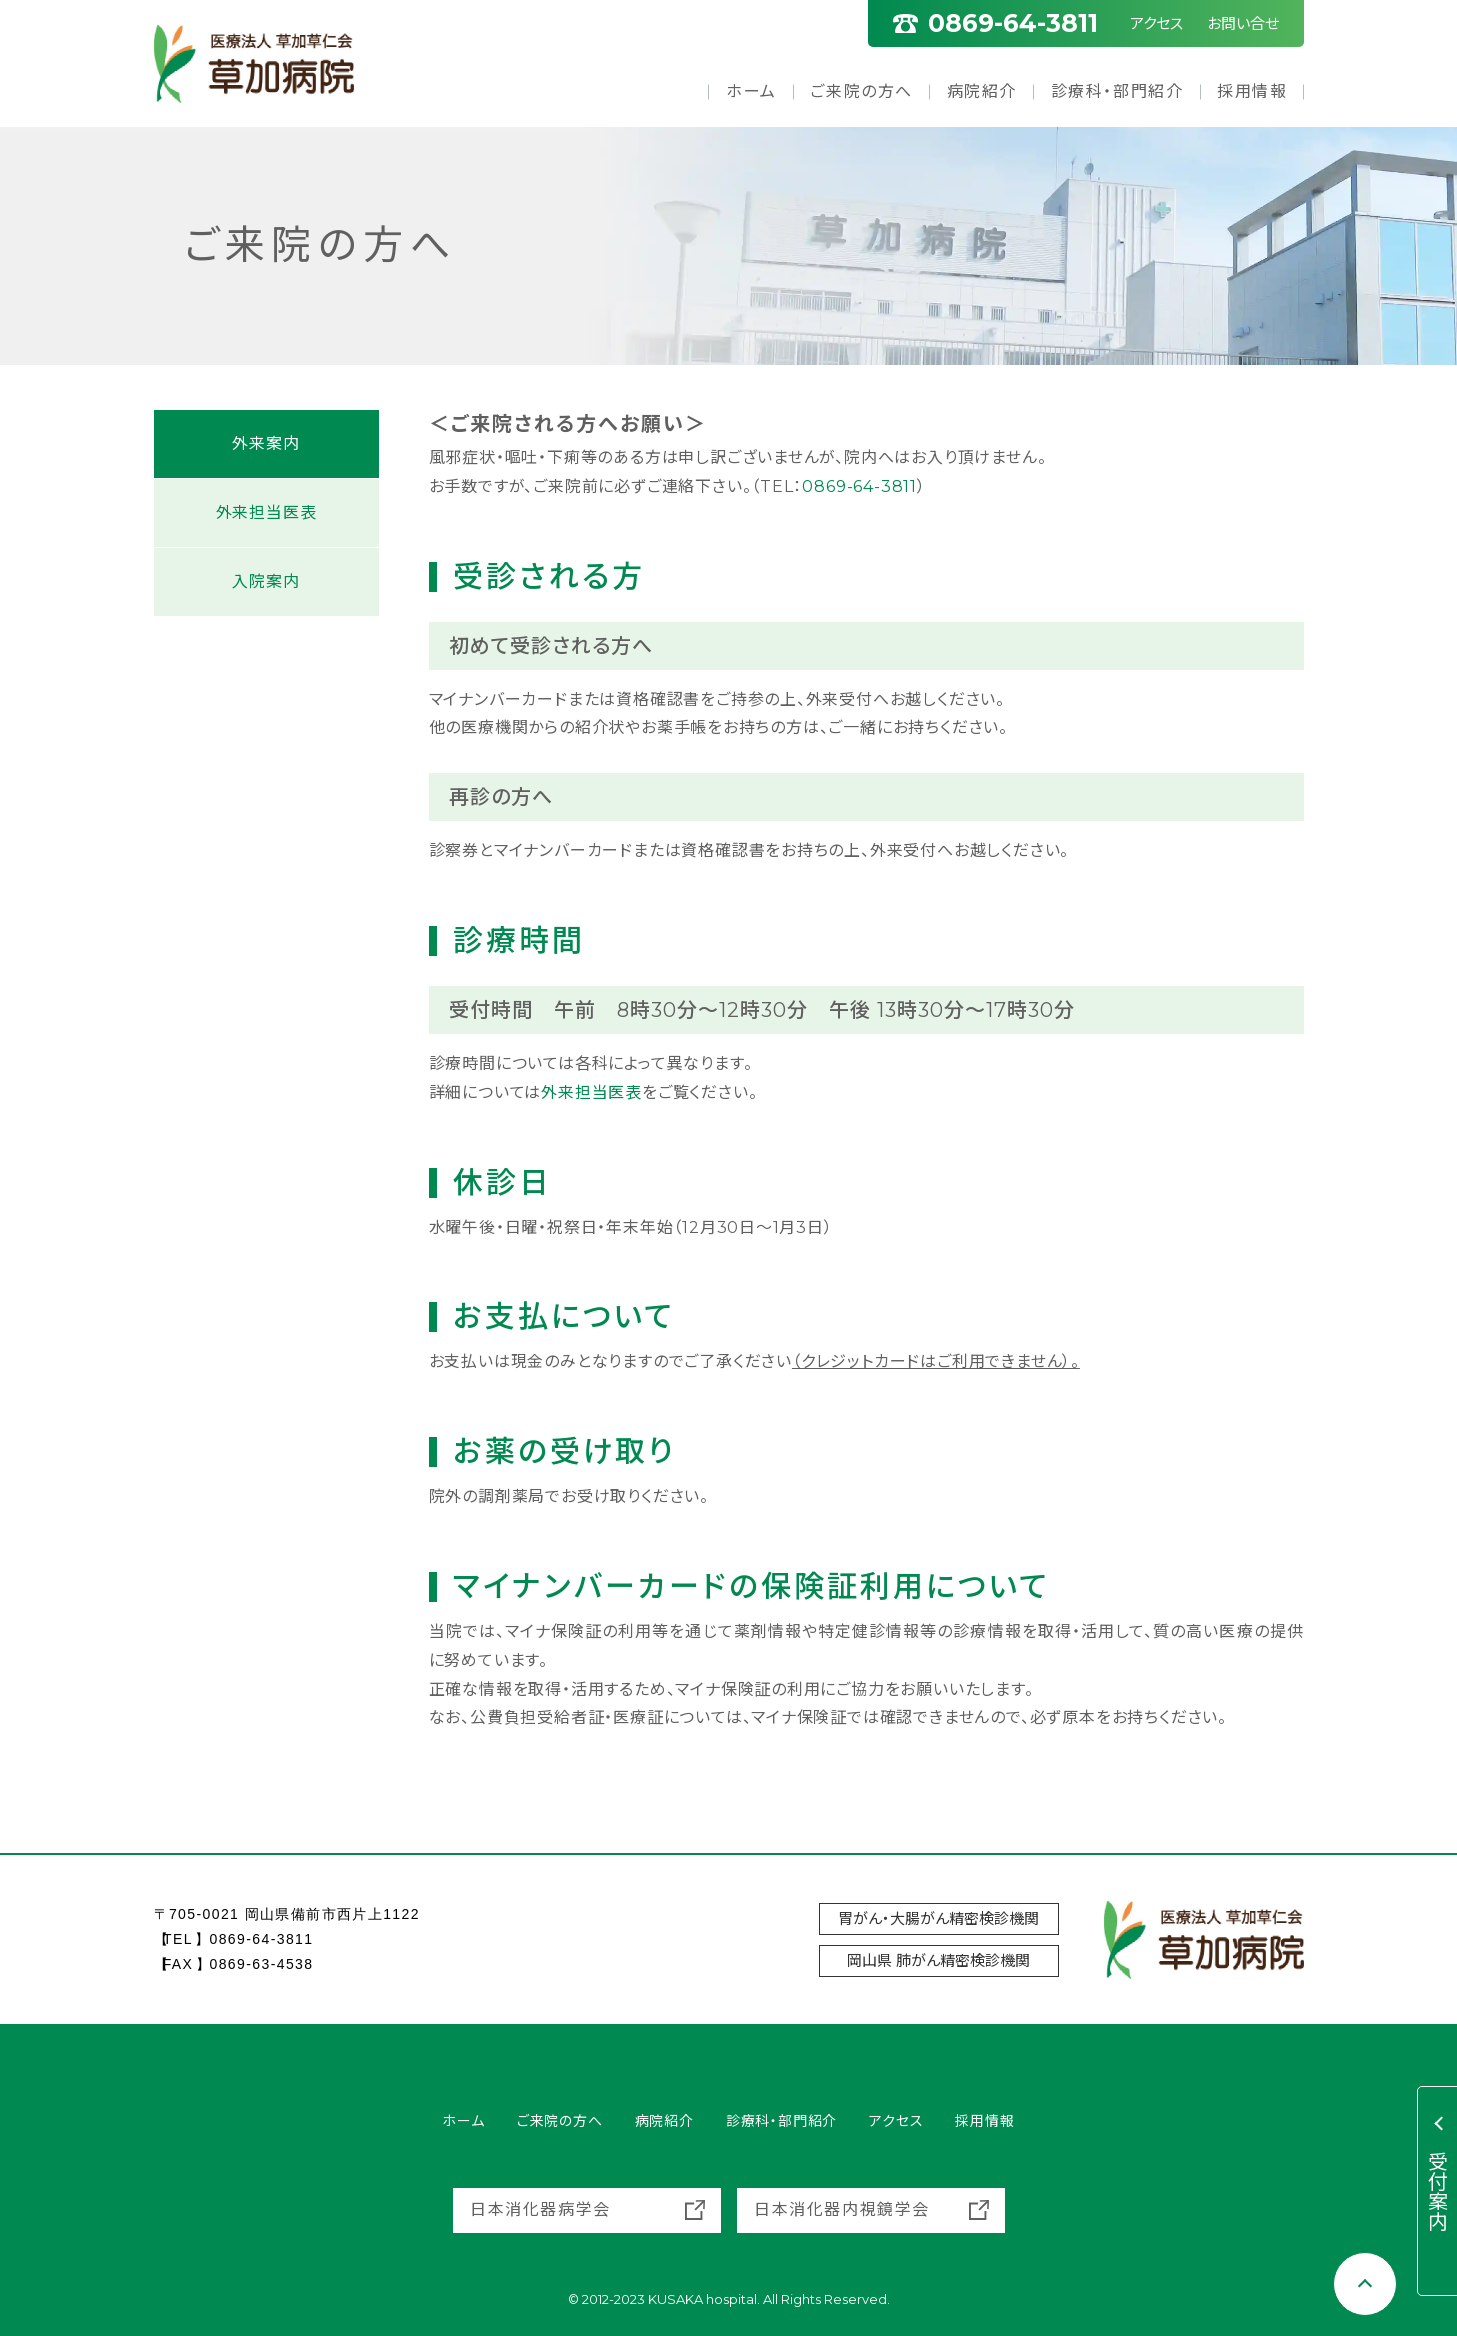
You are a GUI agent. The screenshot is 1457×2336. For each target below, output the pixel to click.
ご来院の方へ (861, 91)
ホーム (751, 91)
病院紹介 (982, 91)
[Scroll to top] (1365, 2284)
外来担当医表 (591, 1092)
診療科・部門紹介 (1117, 91)
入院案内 (265, 581)
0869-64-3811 (859, 486)
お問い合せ (1243, 23)
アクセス (1156, 23)
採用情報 (1252, 91)
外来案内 (265, 443)
